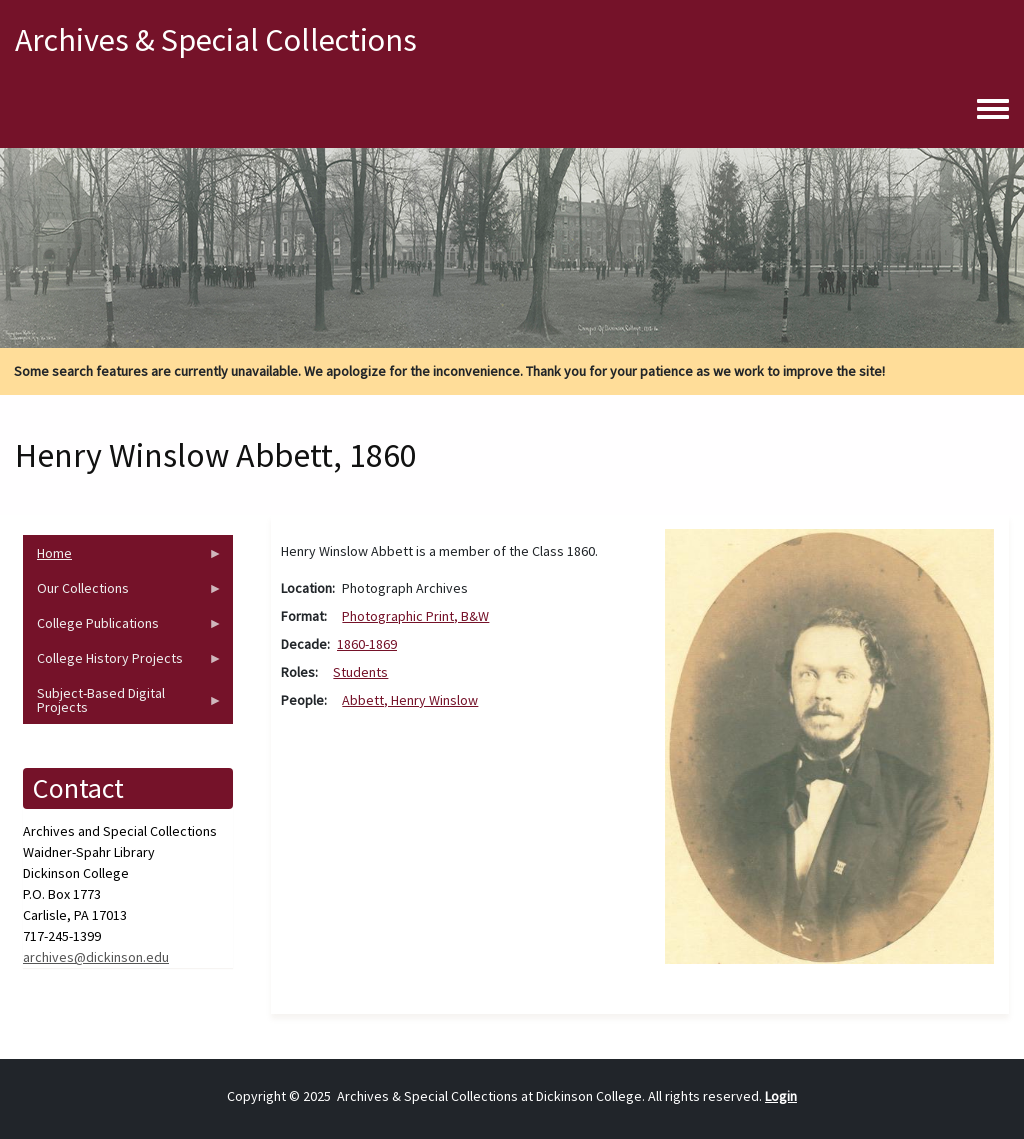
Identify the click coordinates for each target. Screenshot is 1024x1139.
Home (123, 557)
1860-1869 (367, 644)
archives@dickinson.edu (96, 957)
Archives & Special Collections (216, 40)
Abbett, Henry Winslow (410, 700)
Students (360, 672)
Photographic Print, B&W (415, 616)
